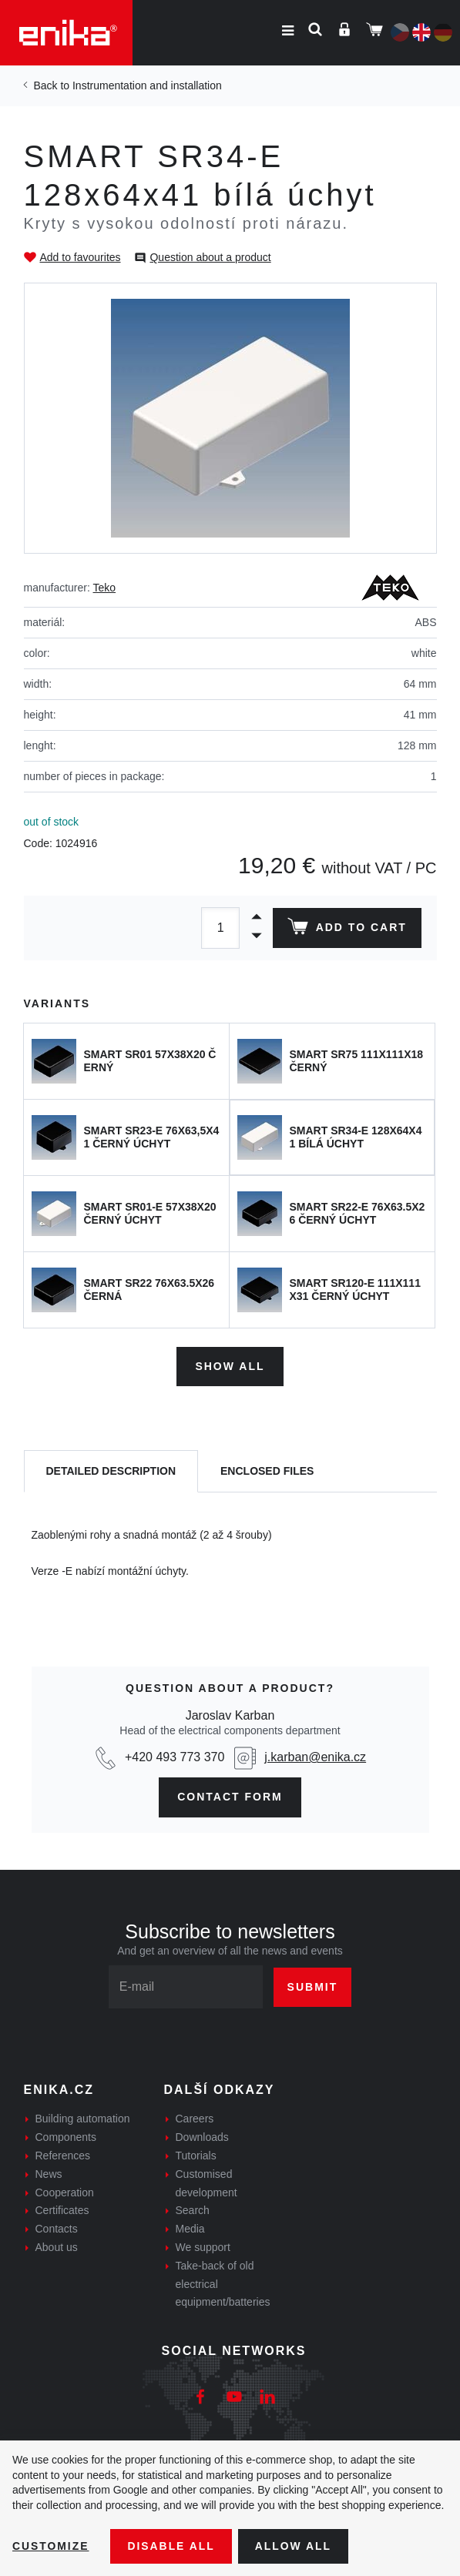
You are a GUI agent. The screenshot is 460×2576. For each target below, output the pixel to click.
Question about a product (209, 257)
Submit (312, 1986)
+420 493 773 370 (174, 1757)
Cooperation (64, 2192)
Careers (195, 2118)
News (48, 2173)
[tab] (111, 1471)
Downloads (202, 2137)
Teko (104, 587)
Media (190, 2229)
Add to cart (346, 929)
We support (203, 2247)
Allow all (294, 2546)
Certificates (62, 2210)
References (63, 2155)
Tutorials (196, 2155)
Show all (229, 1366)
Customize (50, 2546)
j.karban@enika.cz (315, 1757)
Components (65, 2137)
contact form (230, 1796)
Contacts (56, 2229)
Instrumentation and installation (147, 85)
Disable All (172, 2546)
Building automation (82, 2118)
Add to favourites (80, 257)
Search (193, 2210)
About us (56, 2247)
